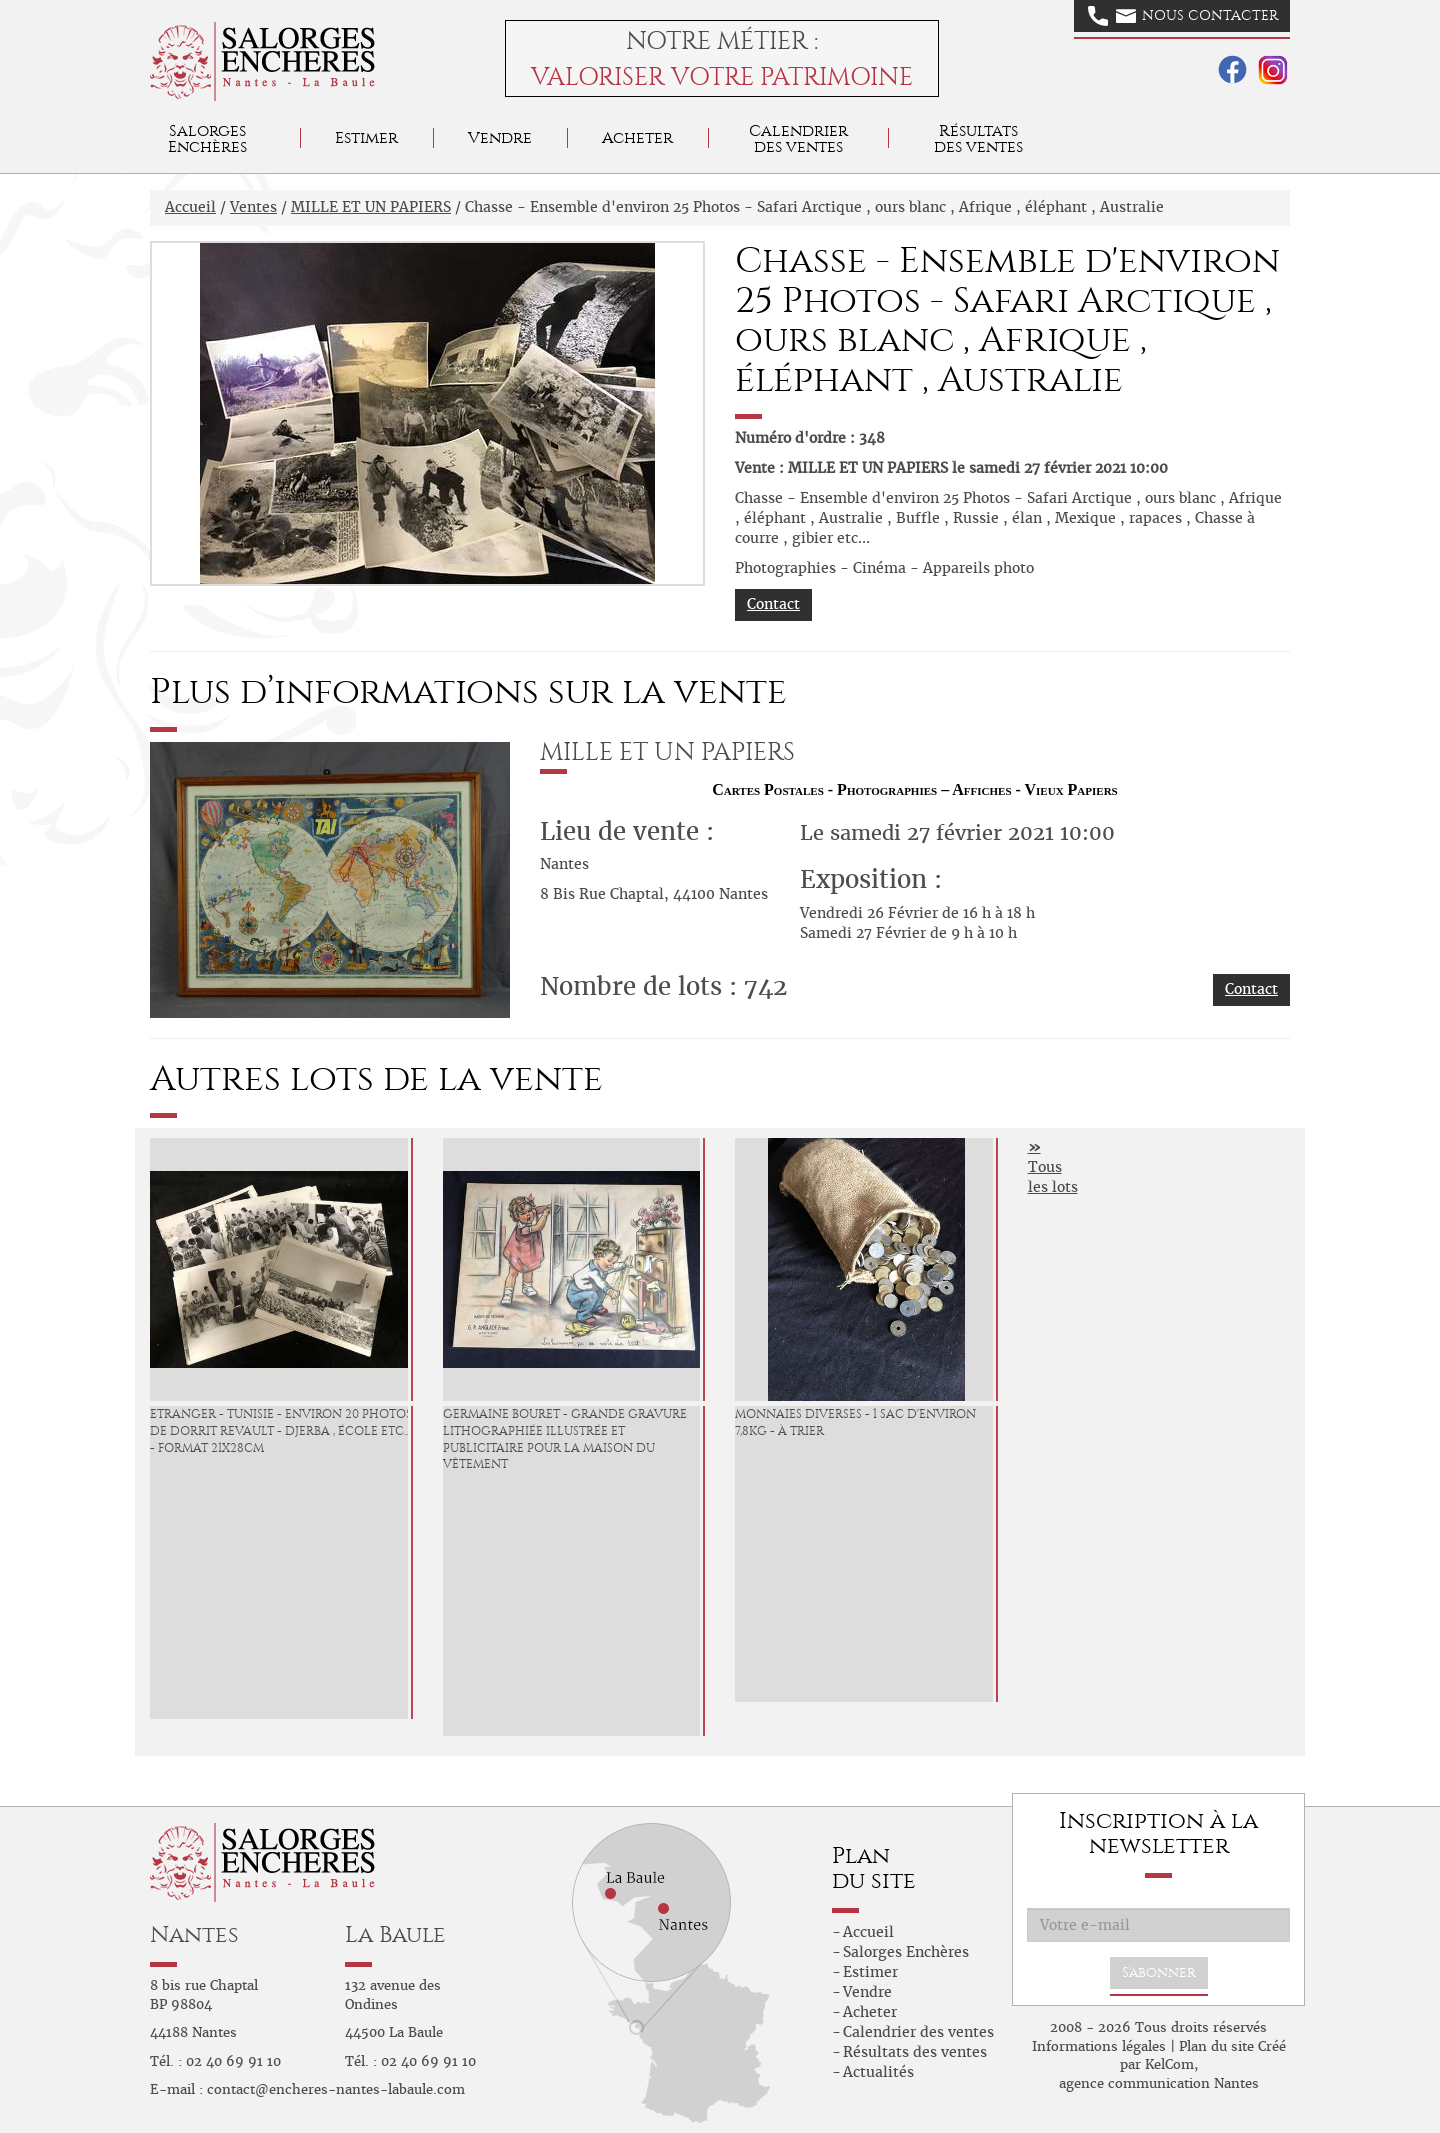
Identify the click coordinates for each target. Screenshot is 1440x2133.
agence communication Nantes (1159, 2083)
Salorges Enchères (906, 1952)
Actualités (878, 2072)
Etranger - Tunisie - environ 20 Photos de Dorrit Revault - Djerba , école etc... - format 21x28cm (281, 1431)
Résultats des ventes (915, 2052)
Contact (773, 604)
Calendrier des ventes (798, 138)
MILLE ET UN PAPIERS (371, 207)
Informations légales (1099, 2046)
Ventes (253, 207)
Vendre (500, 137)
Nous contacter (1183, 16)
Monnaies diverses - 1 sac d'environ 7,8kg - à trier (855, 1422)
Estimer (366, 137)
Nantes (194, 1934)
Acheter (637, 137)
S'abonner (1159, 1972)
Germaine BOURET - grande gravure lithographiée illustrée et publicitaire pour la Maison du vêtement (565, 1439)
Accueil (190, 207)
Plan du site (1216, 2046)
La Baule (395, 1934)
